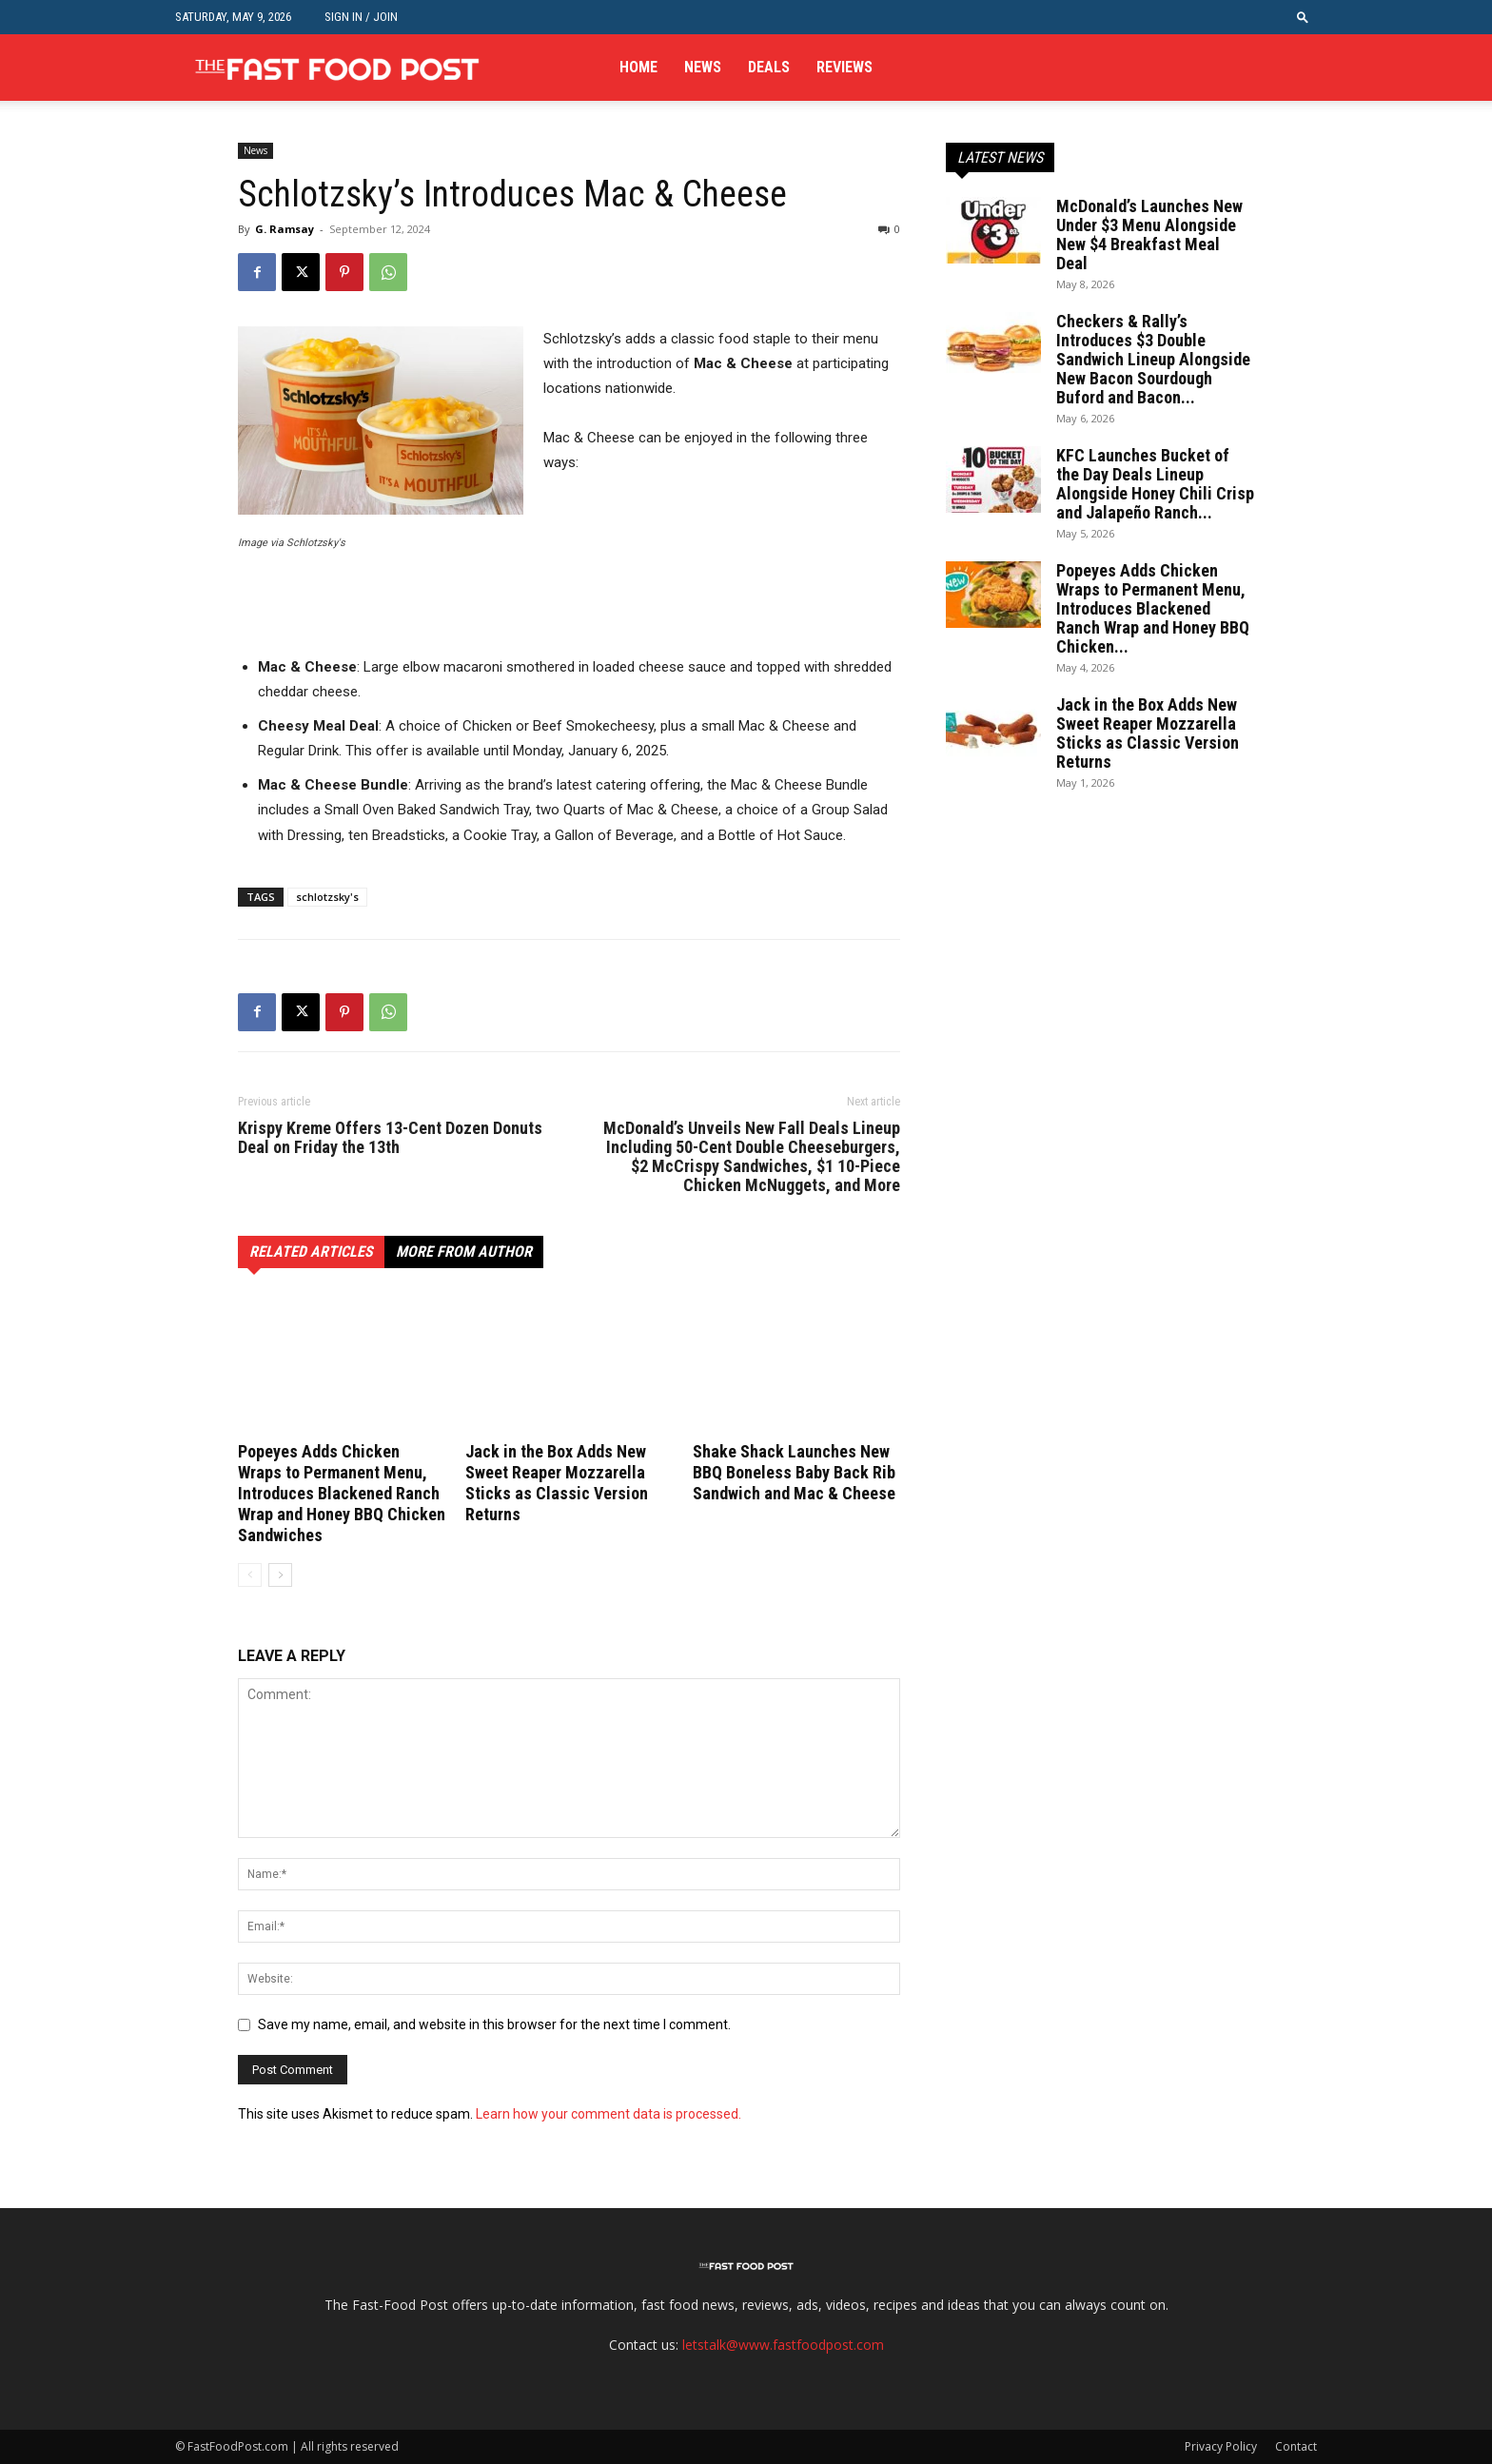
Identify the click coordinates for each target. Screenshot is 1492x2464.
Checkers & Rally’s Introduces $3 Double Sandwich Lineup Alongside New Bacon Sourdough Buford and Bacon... (1153, 359)
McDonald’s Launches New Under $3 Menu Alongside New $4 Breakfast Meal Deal (1149, 234)
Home (638, 67)
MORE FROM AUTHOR (464, 1251)
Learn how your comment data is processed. (608, 2114)
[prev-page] (250, 1575)
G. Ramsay (284, 229)
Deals (769, 67)
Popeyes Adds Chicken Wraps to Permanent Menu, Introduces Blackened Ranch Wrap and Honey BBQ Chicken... (1152, 608)
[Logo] (337, 67)
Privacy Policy (1221, 2446)
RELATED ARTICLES (311, 1251)
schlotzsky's (327, 897)
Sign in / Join (361, 17)
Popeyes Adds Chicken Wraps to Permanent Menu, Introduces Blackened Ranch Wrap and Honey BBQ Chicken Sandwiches (341, 1493)
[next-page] (280, 1575)
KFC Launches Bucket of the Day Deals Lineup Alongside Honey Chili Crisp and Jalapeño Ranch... (1155, 483)
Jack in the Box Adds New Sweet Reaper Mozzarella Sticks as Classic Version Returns (556, 1482)
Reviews (844, 67)
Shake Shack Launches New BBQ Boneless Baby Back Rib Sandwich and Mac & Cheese (794, 1472)
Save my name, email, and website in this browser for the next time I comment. (494, 2024)
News (702, 67)
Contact (1296, 2446)
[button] (1302, 17)
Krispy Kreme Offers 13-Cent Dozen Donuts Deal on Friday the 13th (390, 1138)
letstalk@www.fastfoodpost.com (783, 2345)
